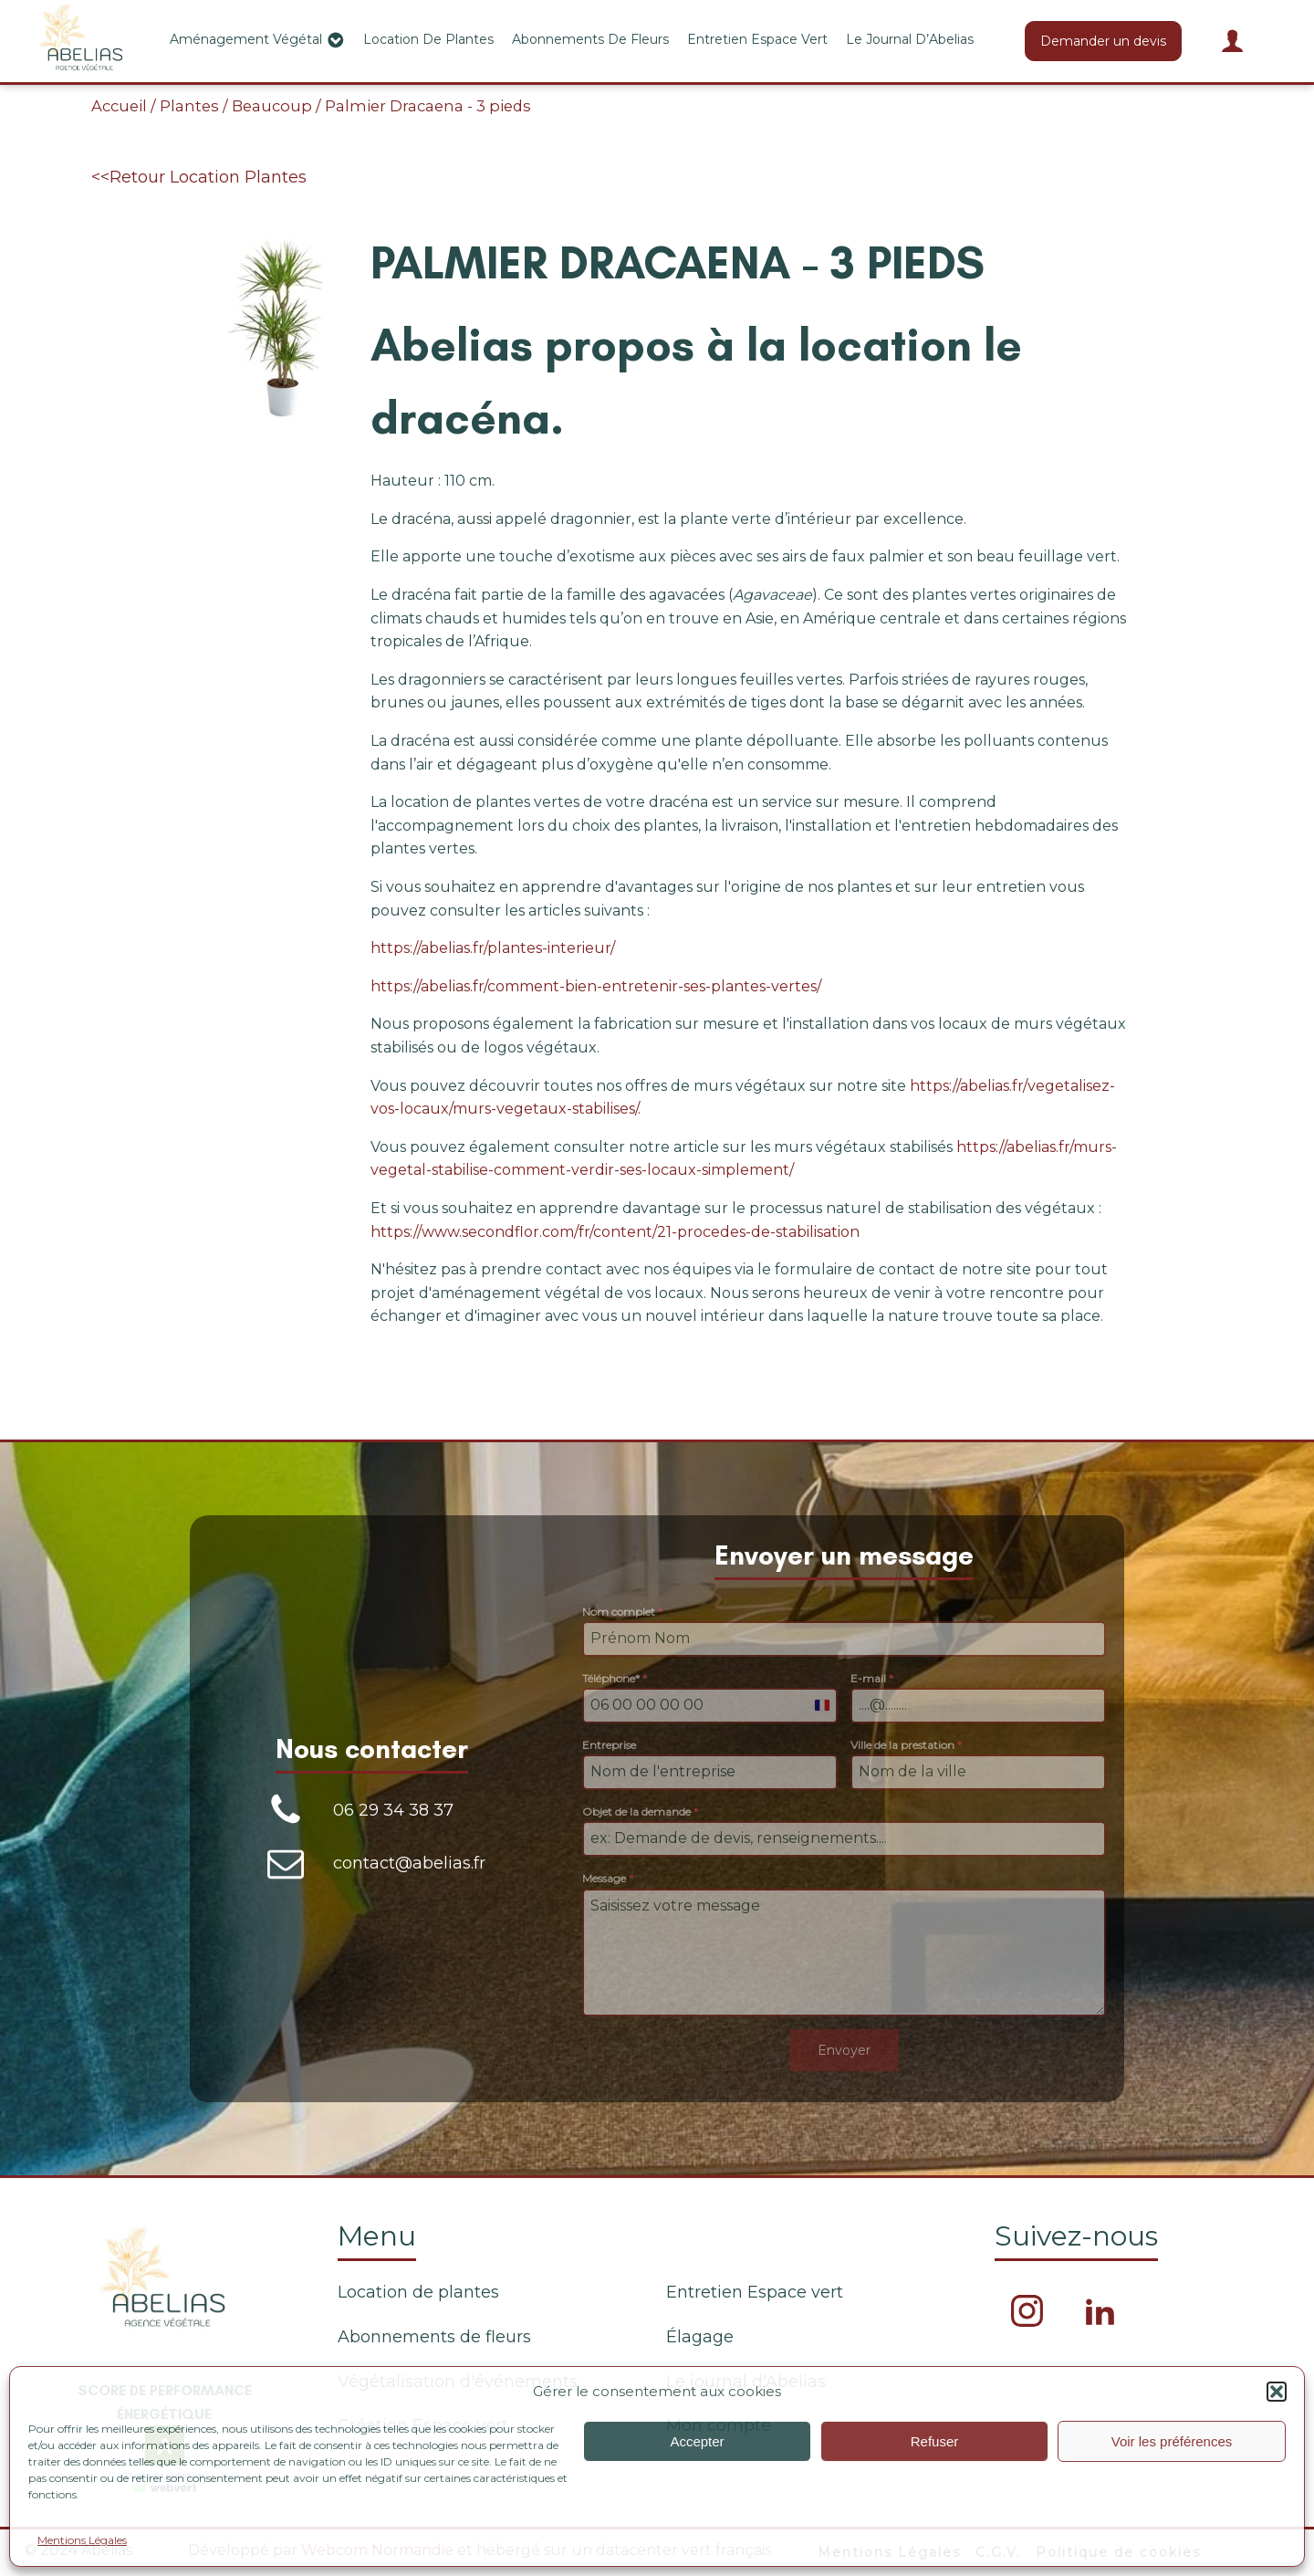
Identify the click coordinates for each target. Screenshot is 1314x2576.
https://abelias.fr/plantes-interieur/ (492, 948)
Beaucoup (272, 106)
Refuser (935, 2441)
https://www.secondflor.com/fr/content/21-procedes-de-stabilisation (615, 1232)
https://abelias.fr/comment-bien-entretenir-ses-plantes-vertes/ (595, 986)
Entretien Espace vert (757, 39)
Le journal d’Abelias (910, 39)
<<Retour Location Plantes (199, 177)
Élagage (700, 2337)
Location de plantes (428, 39)
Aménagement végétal (257, 40)
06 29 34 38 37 (393, 1810)
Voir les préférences (1172, 2441)
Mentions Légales (82, 2540)
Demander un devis (1103, 41)
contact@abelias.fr (409, 1863)
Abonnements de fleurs (590, 39)
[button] (1276, 2391)
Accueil (119, 106)
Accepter (697, 2441)
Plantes (189, 106)
